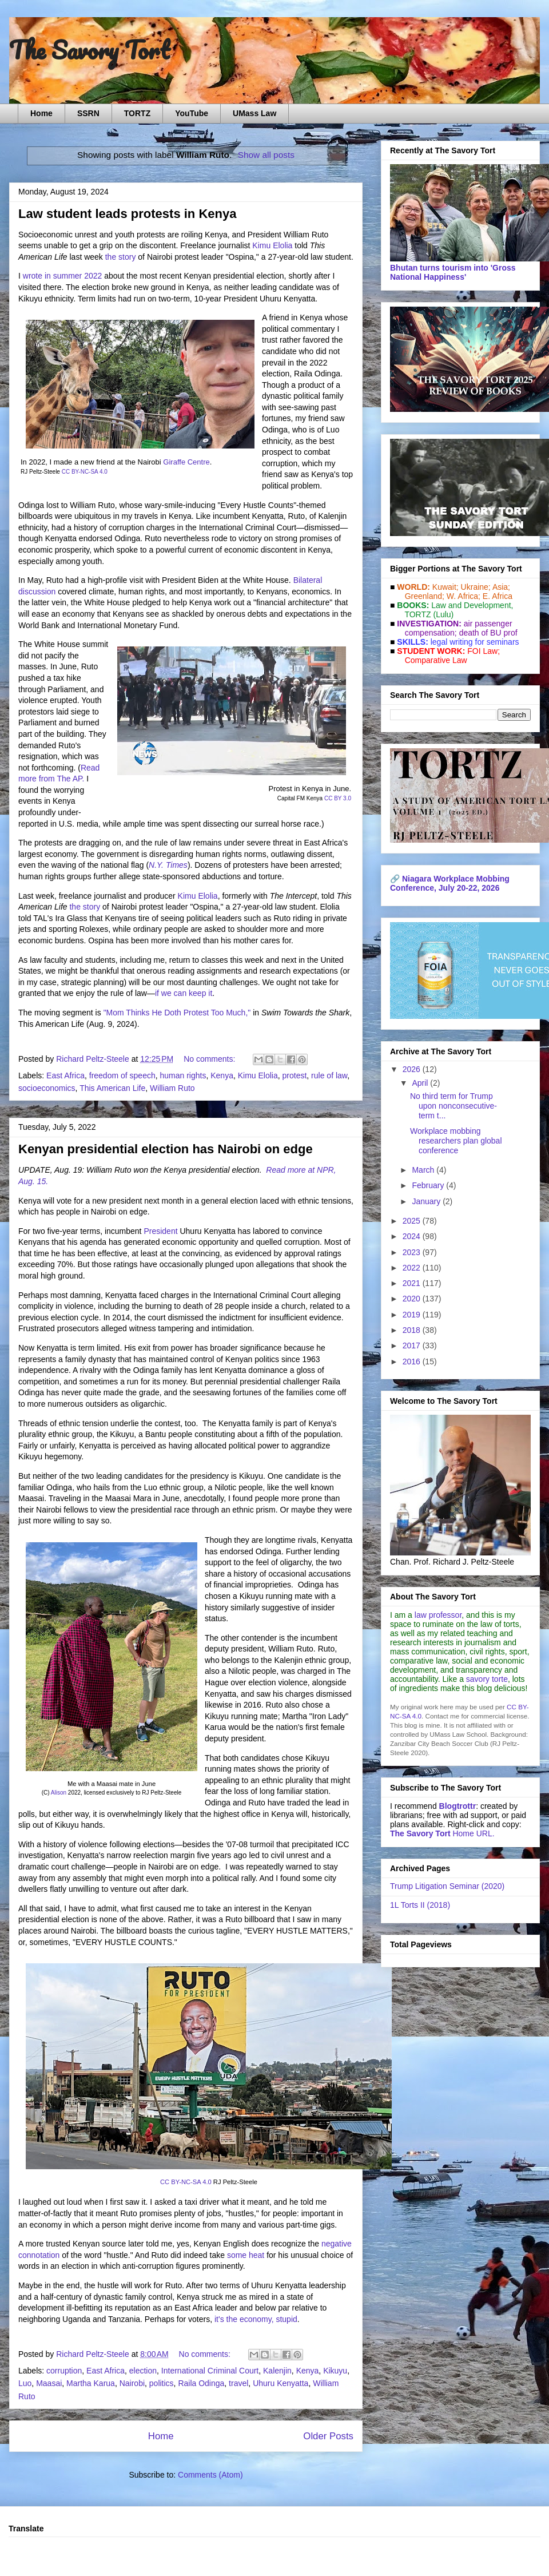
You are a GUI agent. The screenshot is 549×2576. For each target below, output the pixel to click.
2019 (413, 1314)
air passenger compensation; (455, 628)
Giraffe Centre (186, 462)
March (424, 1169)
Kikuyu (335, 2370)
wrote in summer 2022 (62, 275)
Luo (24, 2383)
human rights (183, 1075)
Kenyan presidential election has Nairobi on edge (165, 1149)
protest (295, 1075)
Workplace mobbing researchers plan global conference (456, 1140)
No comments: (210, 1058)
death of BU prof (488, 632)
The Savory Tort (89, 50)
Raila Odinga (201, 2383)
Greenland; (424, 596)
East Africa (65, 1075)
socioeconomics (46, 1088)
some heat (245, 2255)
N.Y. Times (168, 865)
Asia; (501, 587)
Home (41, 113)
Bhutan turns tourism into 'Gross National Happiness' (453, 272)
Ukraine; (476, 587)
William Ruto (172, 1088)
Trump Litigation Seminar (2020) (447, 1886)
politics (161, 2383)
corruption (64, 2370)
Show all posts (266, 155)
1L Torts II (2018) (420, 1905)
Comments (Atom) (210, 2474)
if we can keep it (183, 993)
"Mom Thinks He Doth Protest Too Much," (177, 1012)
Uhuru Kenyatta (280, 2383)
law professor (438, 1615)
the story (120, 256)
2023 (413, 1252)
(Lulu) (443, 614)
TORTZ (137, 113)
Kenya (221, 1075)
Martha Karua (90, 2383)
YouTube (191, 113)
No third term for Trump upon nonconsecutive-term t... (453, 1105)
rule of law (329, 1075)
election (143, 2370)
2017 (413, 1345)
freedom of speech (122, 1075)
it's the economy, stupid (255, 2319)
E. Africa (497, 596)
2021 (413, 1283)
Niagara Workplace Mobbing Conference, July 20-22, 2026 (450, 883)
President (160, 1231)
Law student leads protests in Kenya (127, 214)
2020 (413, 1298)
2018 (413, 1330)
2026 (413, 1069)
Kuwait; (445, 587)
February (429, 1185)
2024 (413, 1236)
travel (238, 2383)
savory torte (487, 1679)
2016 (413, 1361)
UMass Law (254, 113)
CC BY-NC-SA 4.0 (85, 472)
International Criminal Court (209, 2370)
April (421, 1082)
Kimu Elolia (272, 245)
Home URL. (442, 1833)
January (427, 1201)
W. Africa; (463, 596)
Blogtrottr (457, 1806)
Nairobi (132, 2383)
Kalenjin (277, 2370)
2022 (413, 1267)
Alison (58, 1792)
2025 (413, 1220)
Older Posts (328, 2436)
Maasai (49, 2383)
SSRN (88, 113)
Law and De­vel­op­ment (471, 605)
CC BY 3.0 (337, 798)
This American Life (112, 1088)
